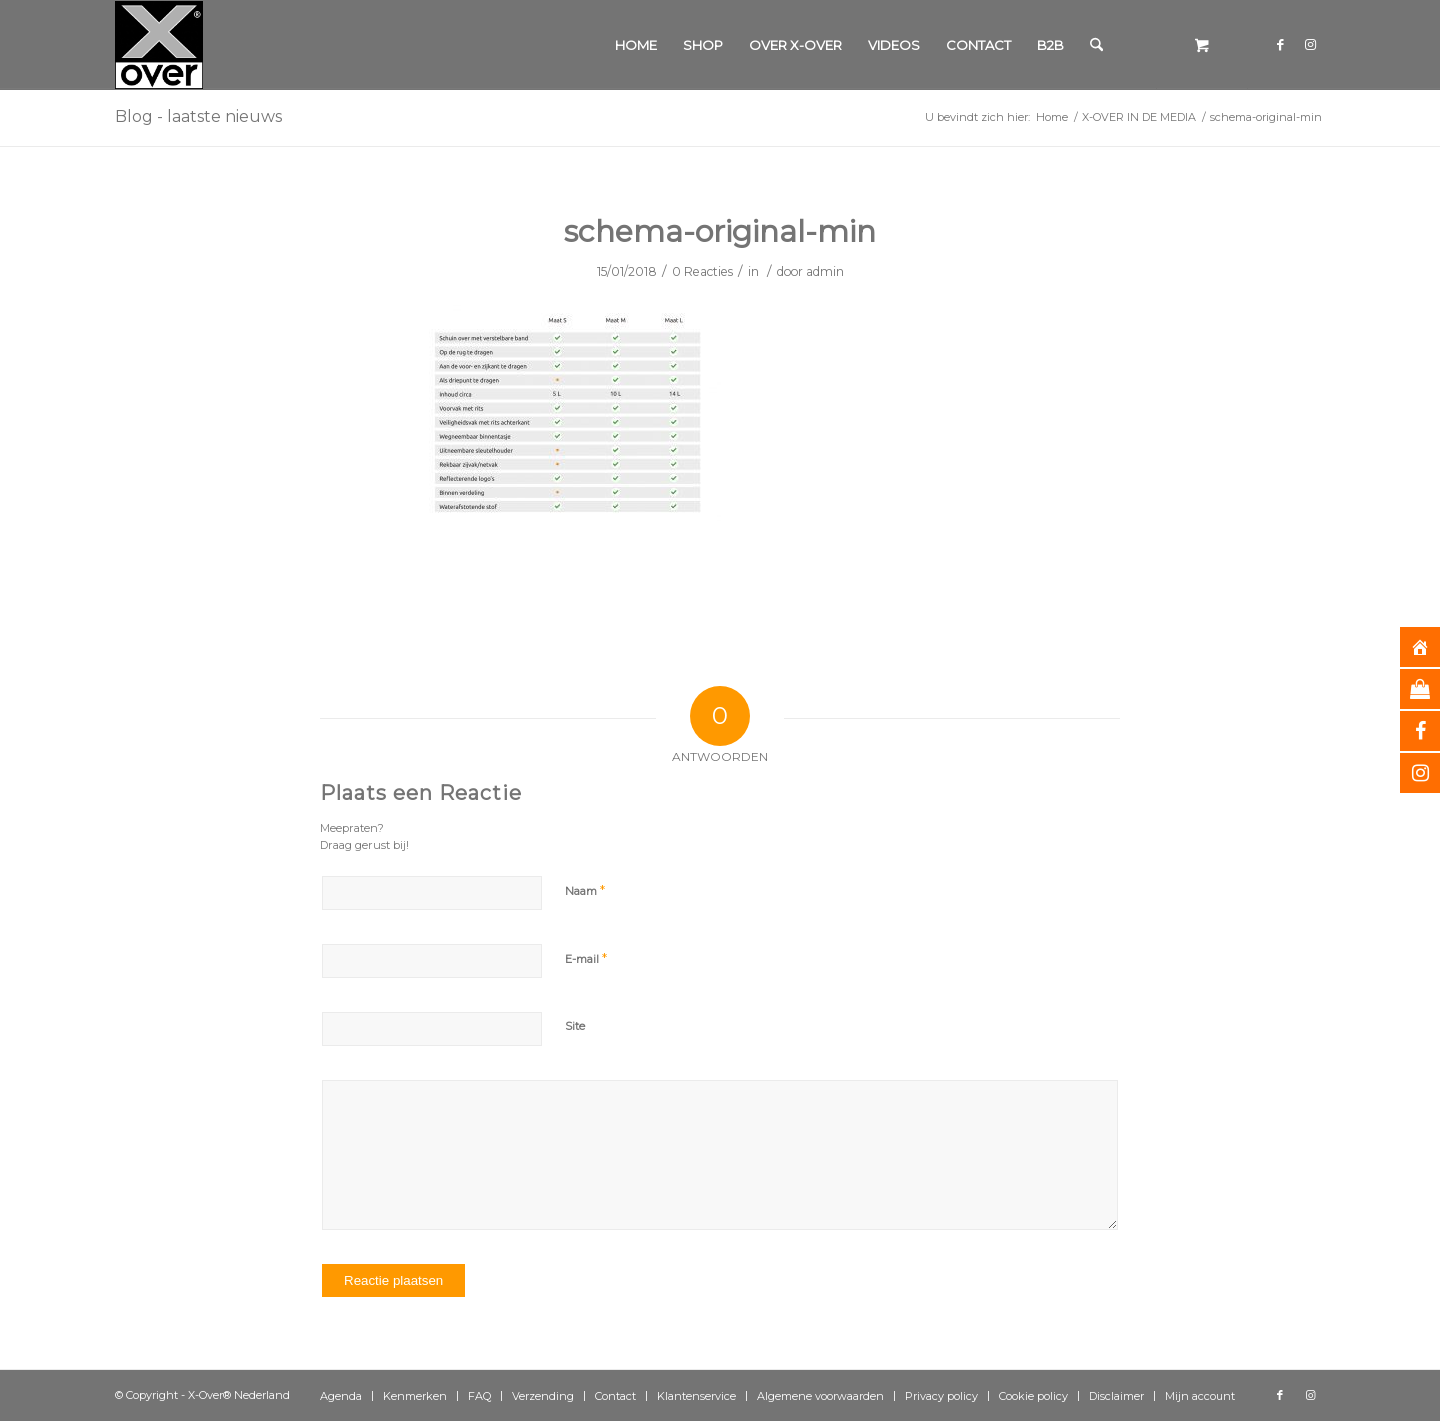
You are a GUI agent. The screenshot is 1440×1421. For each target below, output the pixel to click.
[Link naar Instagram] (1310, 44)
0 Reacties (702, 271)
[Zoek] (1096, 45)
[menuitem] (636, 45)
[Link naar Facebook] (1280, 44)
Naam (585, 890)
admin (825, 271)
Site (575, 1026)
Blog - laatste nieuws (198, 116)
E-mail (586, 958)
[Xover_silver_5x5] (159, 45)
